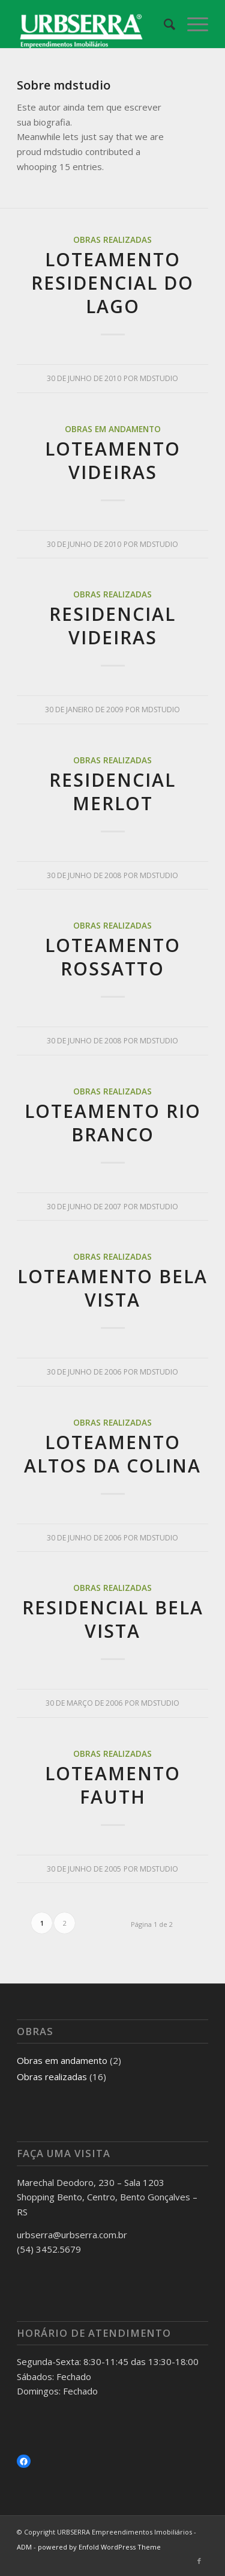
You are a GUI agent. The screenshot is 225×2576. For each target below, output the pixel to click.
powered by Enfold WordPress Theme (99, 2546)
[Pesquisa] (163, 24)
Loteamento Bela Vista (112, 1288)
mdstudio (159, 378)
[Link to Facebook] (199, 2561)
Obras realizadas (112, 239)
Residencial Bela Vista (112, 1619)
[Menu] (191, 24)
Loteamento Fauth (113, 1785)
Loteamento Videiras (113, 460)
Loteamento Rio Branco (113, 1123)
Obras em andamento (113, 429)
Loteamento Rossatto (113, 957)
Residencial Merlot (112, 792)
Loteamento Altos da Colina (112, 1454)
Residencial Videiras (112, 626)
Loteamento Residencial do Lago (112, 283)
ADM (24, 2546)
